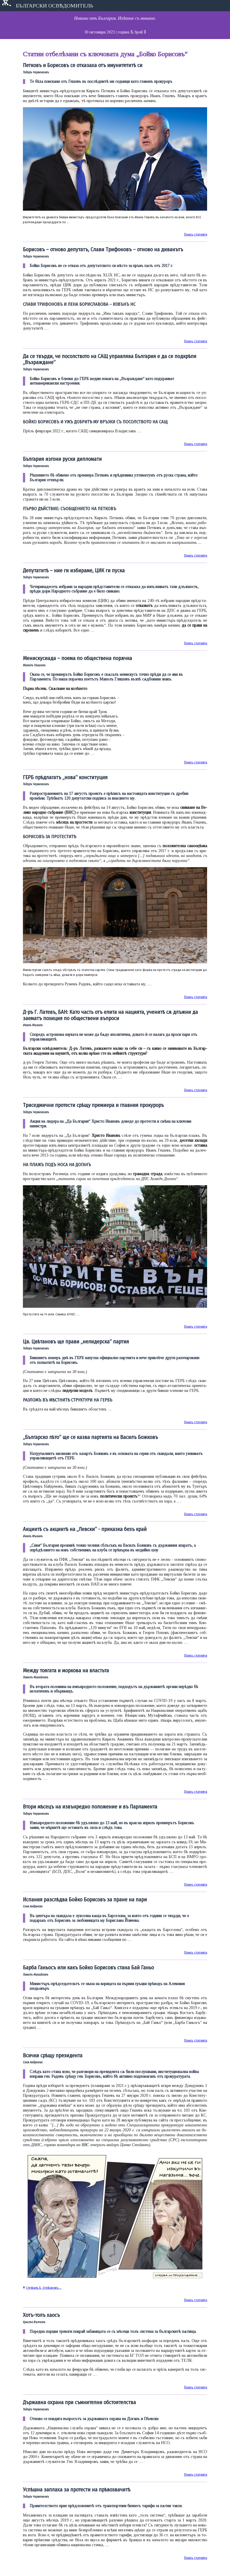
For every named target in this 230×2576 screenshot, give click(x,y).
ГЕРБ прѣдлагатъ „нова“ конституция (65, 777)
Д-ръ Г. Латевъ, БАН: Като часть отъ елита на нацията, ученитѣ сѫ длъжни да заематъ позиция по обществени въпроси (110, 1015)
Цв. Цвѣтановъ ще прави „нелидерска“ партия (76, 1341)
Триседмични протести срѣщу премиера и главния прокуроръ (93, 1105)
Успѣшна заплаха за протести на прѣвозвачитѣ (76, 2489)
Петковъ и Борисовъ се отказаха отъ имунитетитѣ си (82, 65)
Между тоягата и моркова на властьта (66, 1670)
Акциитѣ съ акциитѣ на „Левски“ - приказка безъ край (85, 1529)
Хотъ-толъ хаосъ (41, 2315)
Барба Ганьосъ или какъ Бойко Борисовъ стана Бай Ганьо (88, 1967)
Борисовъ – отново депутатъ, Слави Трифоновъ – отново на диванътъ (103, 249)
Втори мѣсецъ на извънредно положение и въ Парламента (90, 1807)
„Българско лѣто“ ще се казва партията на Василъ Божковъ (90, 1437)
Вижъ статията (195, 234)
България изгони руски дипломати (62, 459)
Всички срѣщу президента (52, 2055)
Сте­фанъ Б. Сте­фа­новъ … (44, 2288)
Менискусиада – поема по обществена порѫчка (77, 658)
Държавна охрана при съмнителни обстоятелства (79, 2402)
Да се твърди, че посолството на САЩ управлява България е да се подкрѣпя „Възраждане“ (109, 359)
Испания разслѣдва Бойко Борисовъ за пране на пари (85, 1899)
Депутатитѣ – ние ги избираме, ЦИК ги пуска (74, 570)
